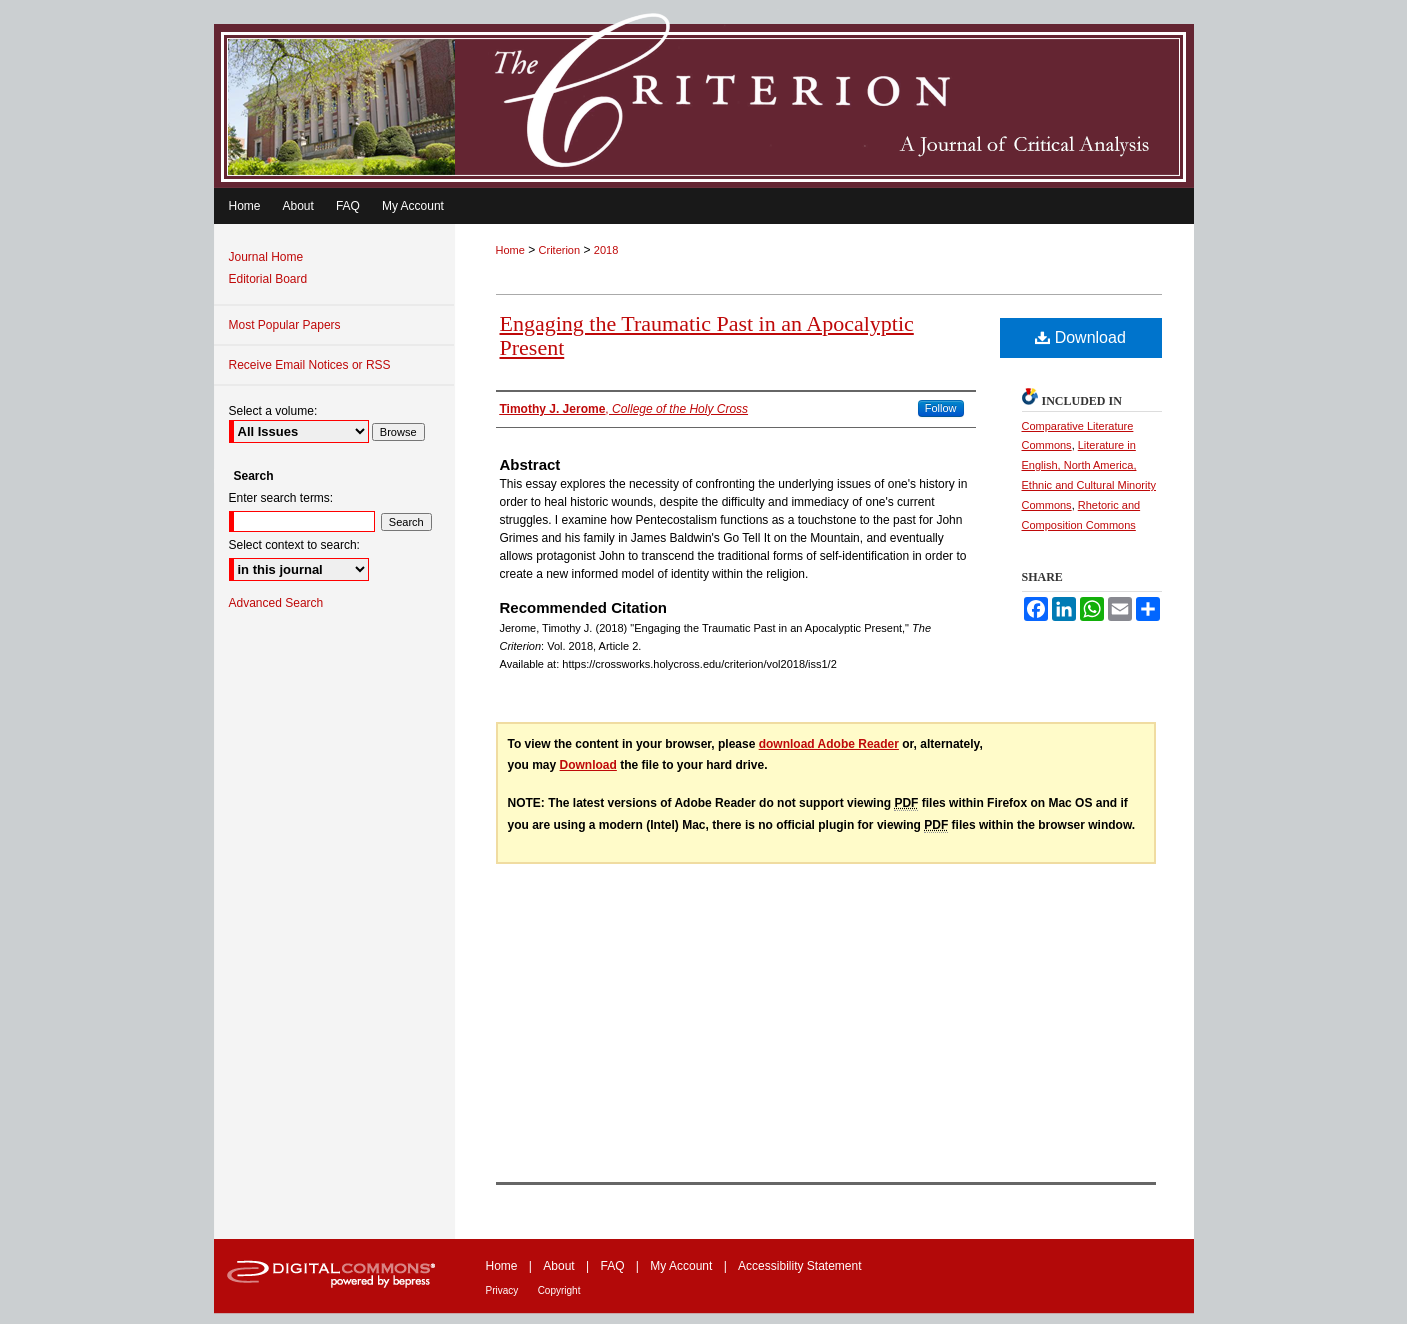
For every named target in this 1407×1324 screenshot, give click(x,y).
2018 (606, 250)
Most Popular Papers (285, 325)
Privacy (502, 1290)
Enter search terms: (281, 498)
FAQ (612, 1266)
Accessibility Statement (799, 1266)
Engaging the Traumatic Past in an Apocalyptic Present (707, 335)
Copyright (559, 1290)
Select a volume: (273, 411)
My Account (681, 1266)
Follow (941, 408)
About (558, 1266)
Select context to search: (294, 545)
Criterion (560, 250)
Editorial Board (268, 279)
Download (1080, 337)
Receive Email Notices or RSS (310, 365)
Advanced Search (276, 603)
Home (510, 250)
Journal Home (266, 257)
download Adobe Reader (829, 744)
